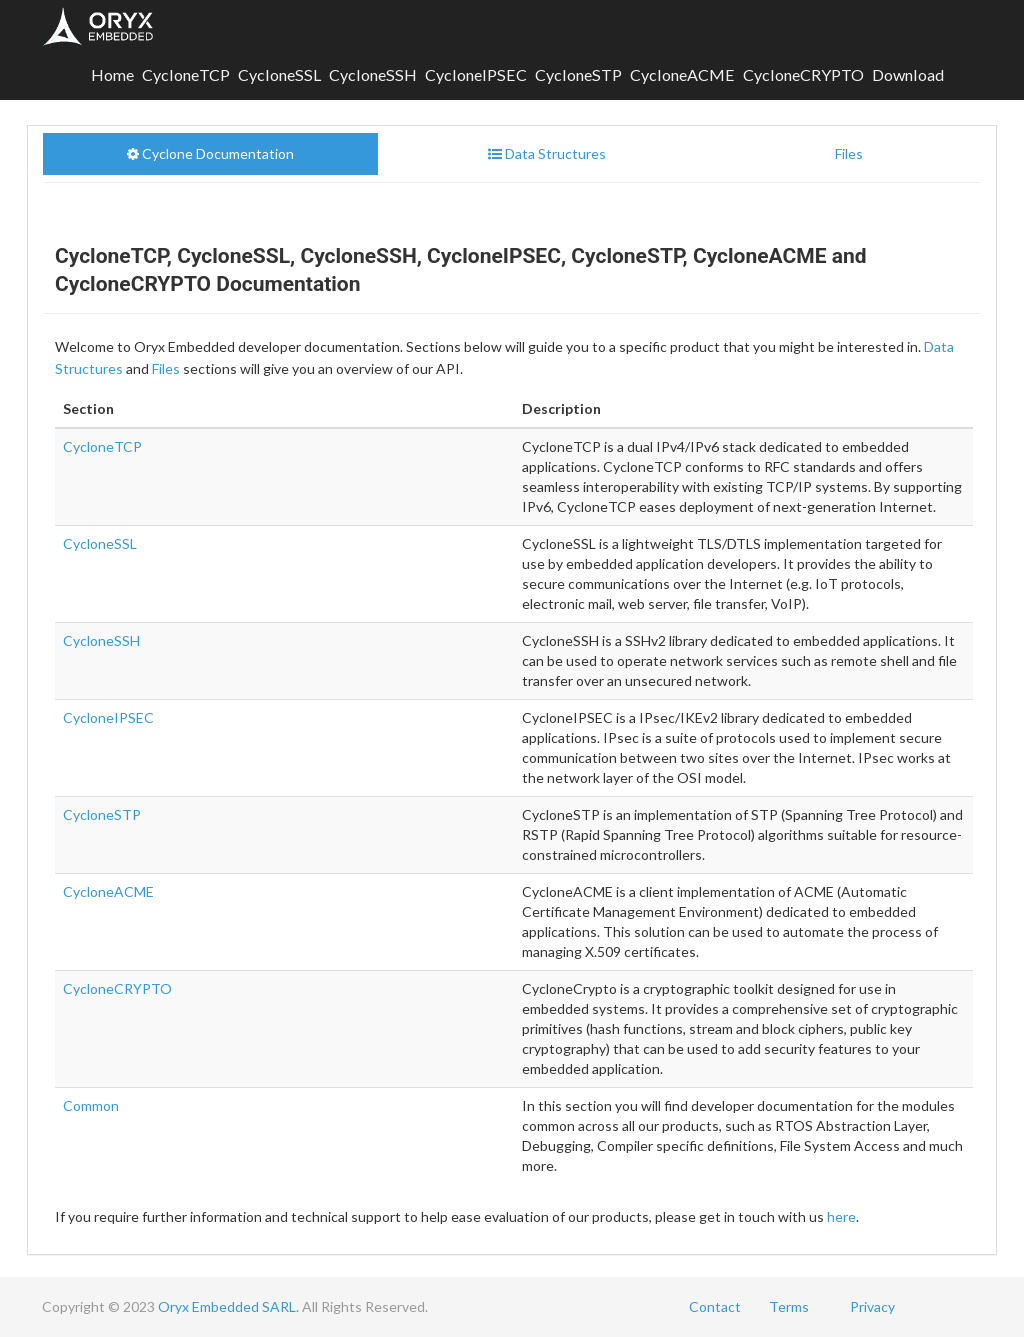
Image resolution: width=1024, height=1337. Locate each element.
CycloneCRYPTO (803, 74)
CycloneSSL (279, 74)
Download (908, 74)
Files (166, 368)
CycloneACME (682, 74)
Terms (789, 1306)
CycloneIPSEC (476, 74)
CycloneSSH (373, 74)
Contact (715, 1306)
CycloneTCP (186, 74)
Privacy (872, 1306)
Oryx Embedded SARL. (228, 1306)
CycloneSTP (578, 74)
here (841, 1216)
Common (91, 1105)
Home (112, 74)
